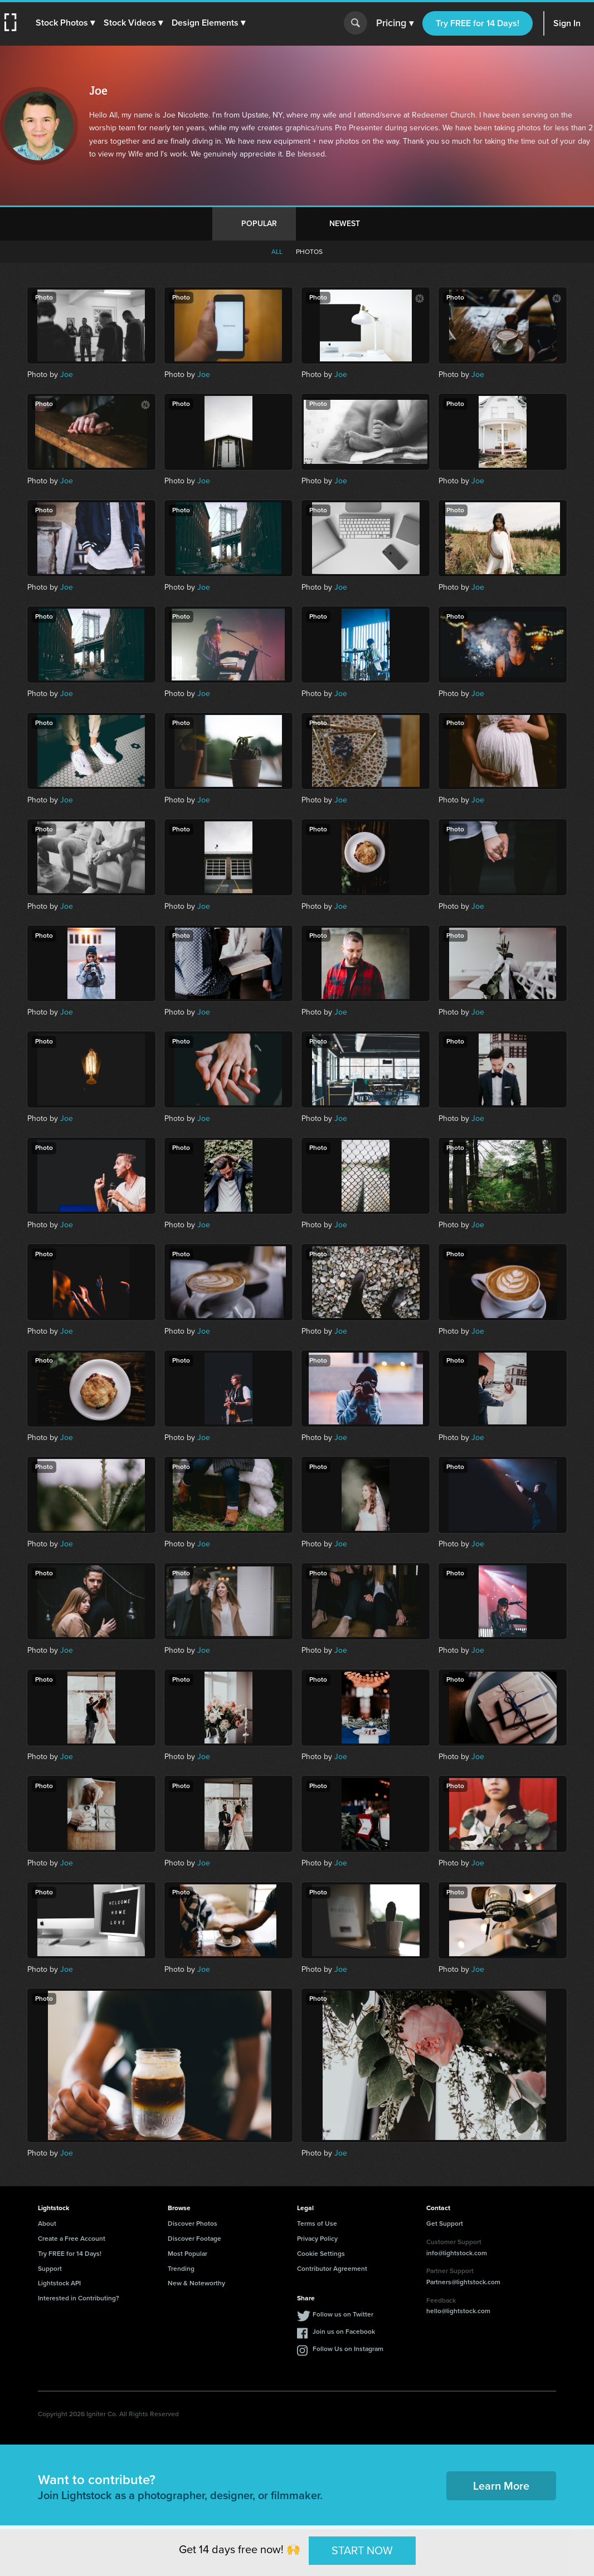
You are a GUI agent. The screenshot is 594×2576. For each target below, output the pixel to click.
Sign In (567, 23)
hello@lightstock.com (458, 2311)
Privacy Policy (317, 2239)
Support (50, 2269)
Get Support (444, 2224)
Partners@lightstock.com (463, 2282)
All (277, 252)
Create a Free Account (71, 2239)
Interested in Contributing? (78, 2298)
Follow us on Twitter (343, 2314)
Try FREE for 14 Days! (477, 23)
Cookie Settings (321, 2254)
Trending (181, 2269)
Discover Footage (194, 2239)
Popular (259, 223)
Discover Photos (192, 2224)
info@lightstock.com (456, 2253)
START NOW (362, 2550)
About (47, 2224)
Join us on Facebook (344, 2332)
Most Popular (187, 2254)
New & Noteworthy (196, 2283)
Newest (344, 223)
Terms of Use (317, 2224)
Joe (66, 374)
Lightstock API (59, 2283)
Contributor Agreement (332, 2269)
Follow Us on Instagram (348, 2349)
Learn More (501, 2485)
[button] (65, 22)
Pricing (394, 23)
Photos (309, 252)
